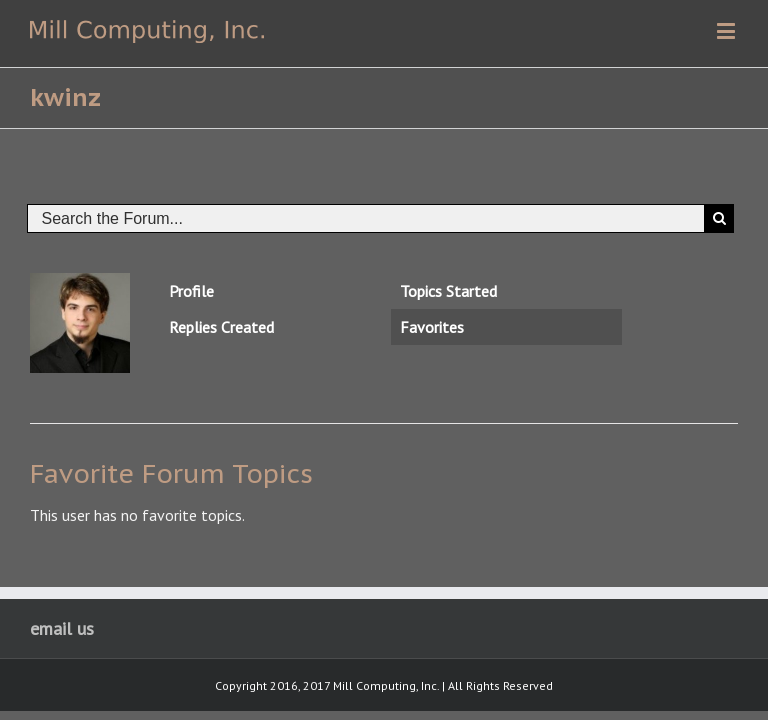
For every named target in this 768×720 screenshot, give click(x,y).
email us (62, 628)
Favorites (432, 327)
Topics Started (448, 291)
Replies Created (221, 327)
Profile (191, 291)
